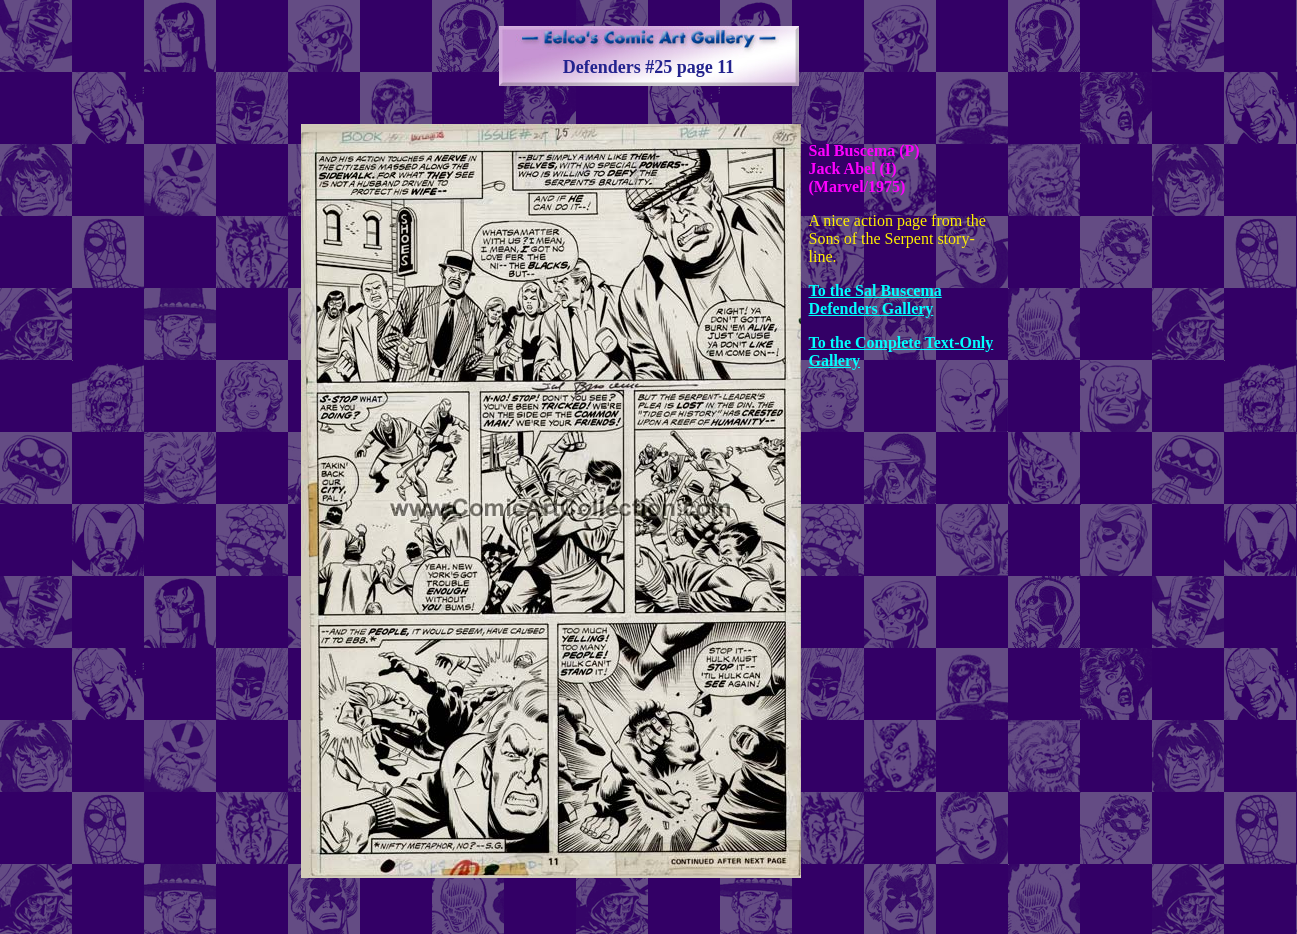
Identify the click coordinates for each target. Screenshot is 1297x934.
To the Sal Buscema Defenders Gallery (875, 299)
